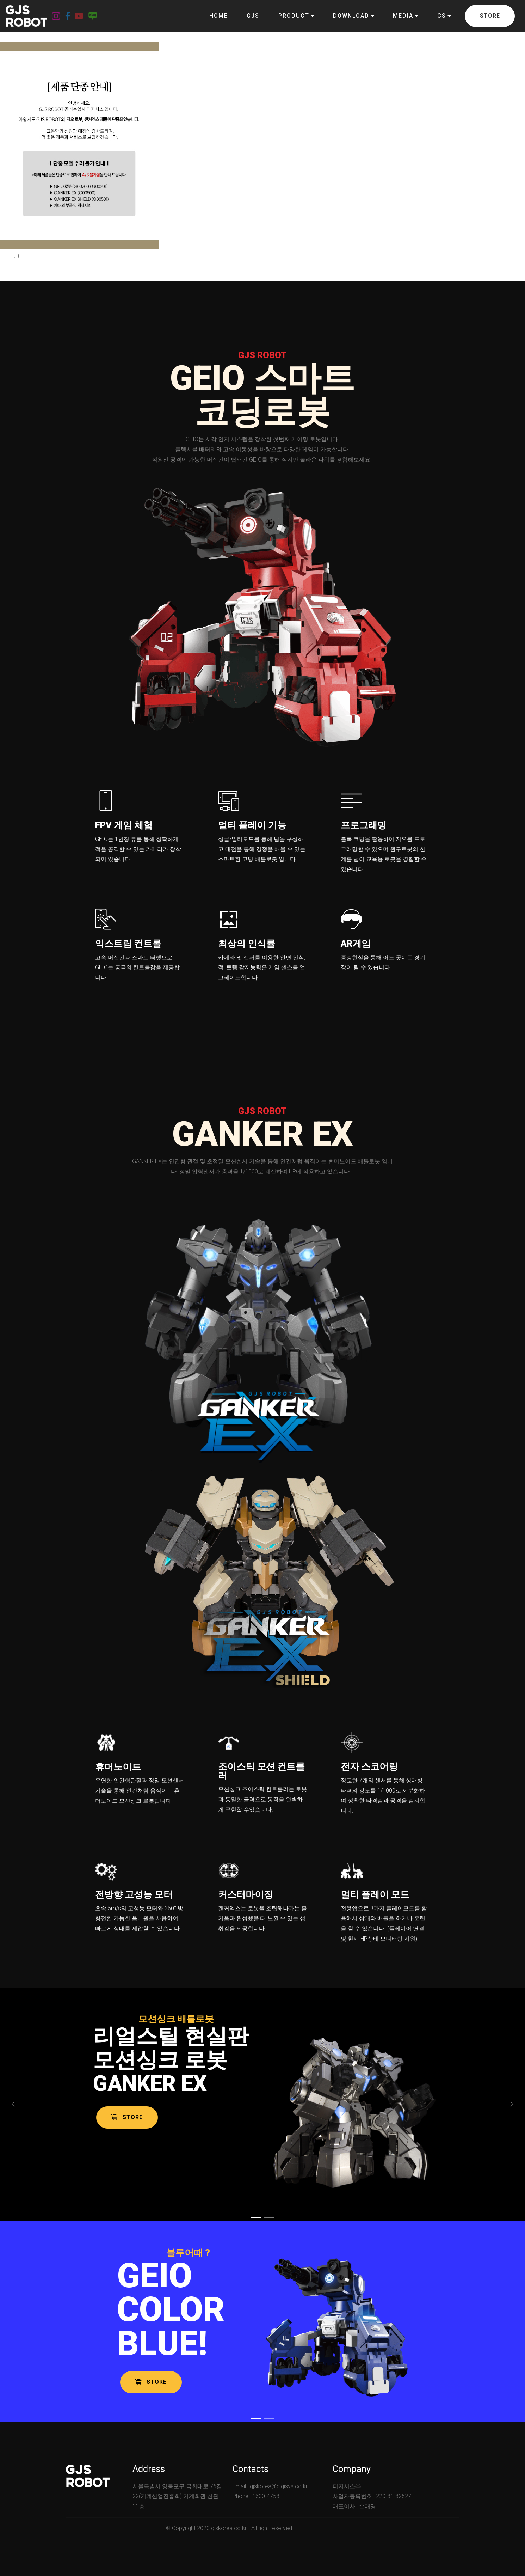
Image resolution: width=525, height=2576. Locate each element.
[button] (13, 2105)
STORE (490, 15)
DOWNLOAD (351, 15)
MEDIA (403, 15)
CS (441, 15)
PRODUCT (293, 15)
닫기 (97, 256)
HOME (218, 15)
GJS (253, 15)
